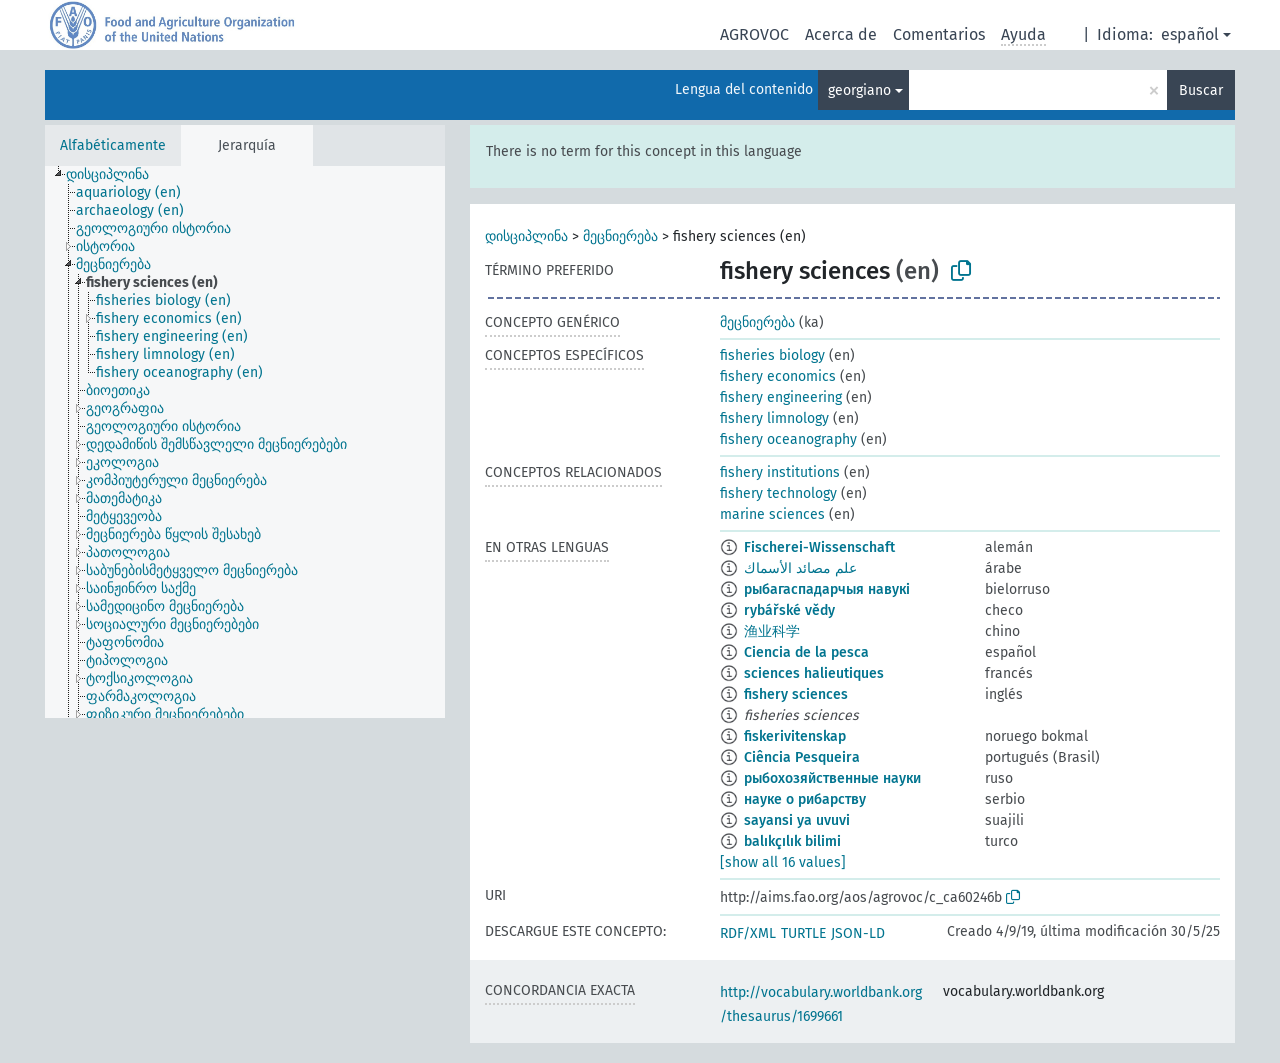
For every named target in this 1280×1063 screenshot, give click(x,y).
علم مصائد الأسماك (800, 568)
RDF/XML (748, 933)
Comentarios (939, 34)
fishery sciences (796, 694)
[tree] (245, 442)
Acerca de (841, 34)
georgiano (859, 90)
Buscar (1201, 90)
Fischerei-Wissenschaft (819, 547)
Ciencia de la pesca (806, 652)
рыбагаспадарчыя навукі (827, 589)
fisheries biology (772, 355)
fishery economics (778, 376)
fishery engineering (781, 397)
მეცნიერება (620, 236)
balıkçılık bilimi (792, 841)
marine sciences (772, 514)
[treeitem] (116, 175)
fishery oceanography (788, 439)
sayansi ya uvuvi (797, 820)
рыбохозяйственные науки (832, 778)
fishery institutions (780, 472)
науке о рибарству (805, 799)
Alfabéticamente (113, 145)
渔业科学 (772, 631)
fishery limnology (774, 418)
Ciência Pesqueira (802, 757)
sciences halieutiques (814, 673)
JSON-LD (858, 933)
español (1190, 34)
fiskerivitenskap (795, 736)
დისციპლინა (526, 236)
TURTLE (803, 933)
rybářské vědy (789, 610)
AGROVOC (754, 34)
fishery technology (778, 493)
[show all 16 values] (783, 862)
